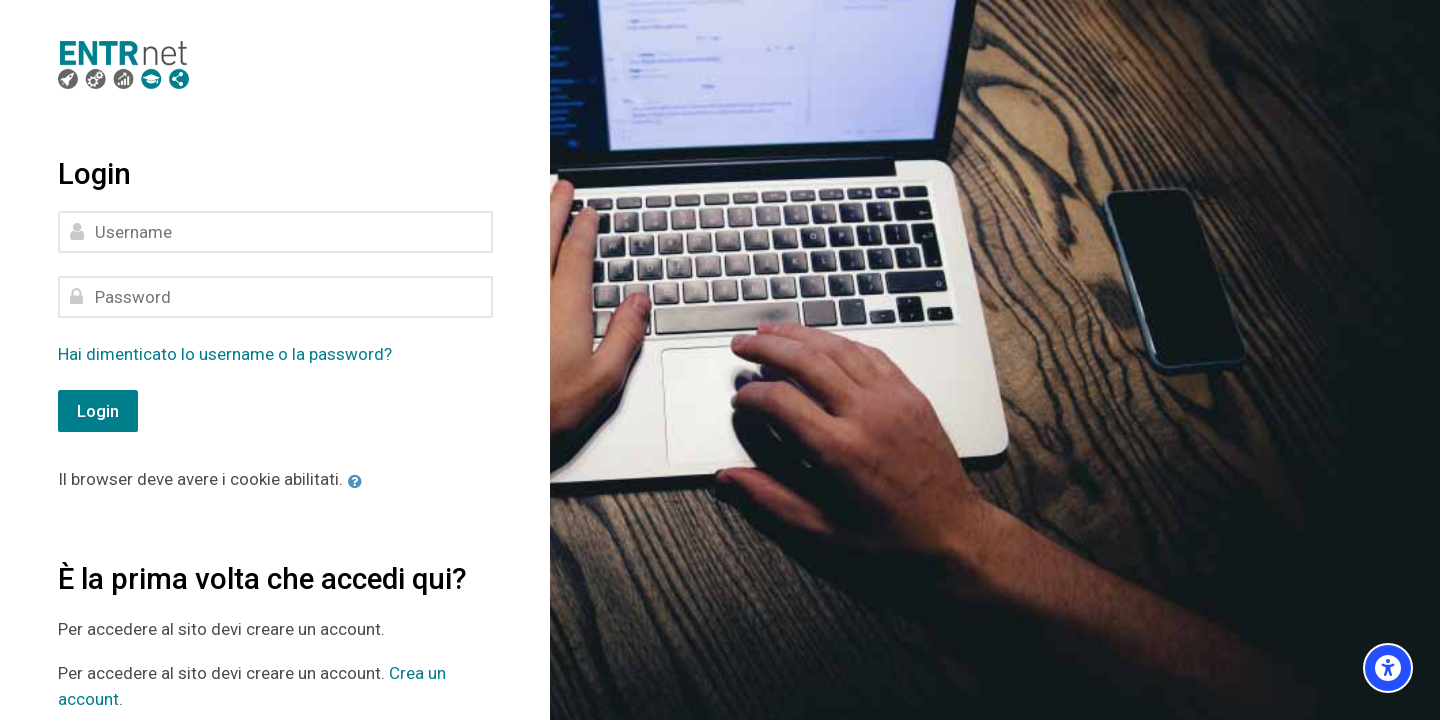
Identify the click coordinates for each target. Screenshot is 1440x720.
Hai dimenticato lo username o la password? (225, 354)
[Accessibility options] (1388, 668)
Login (98, 411)
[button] (359, 481)
